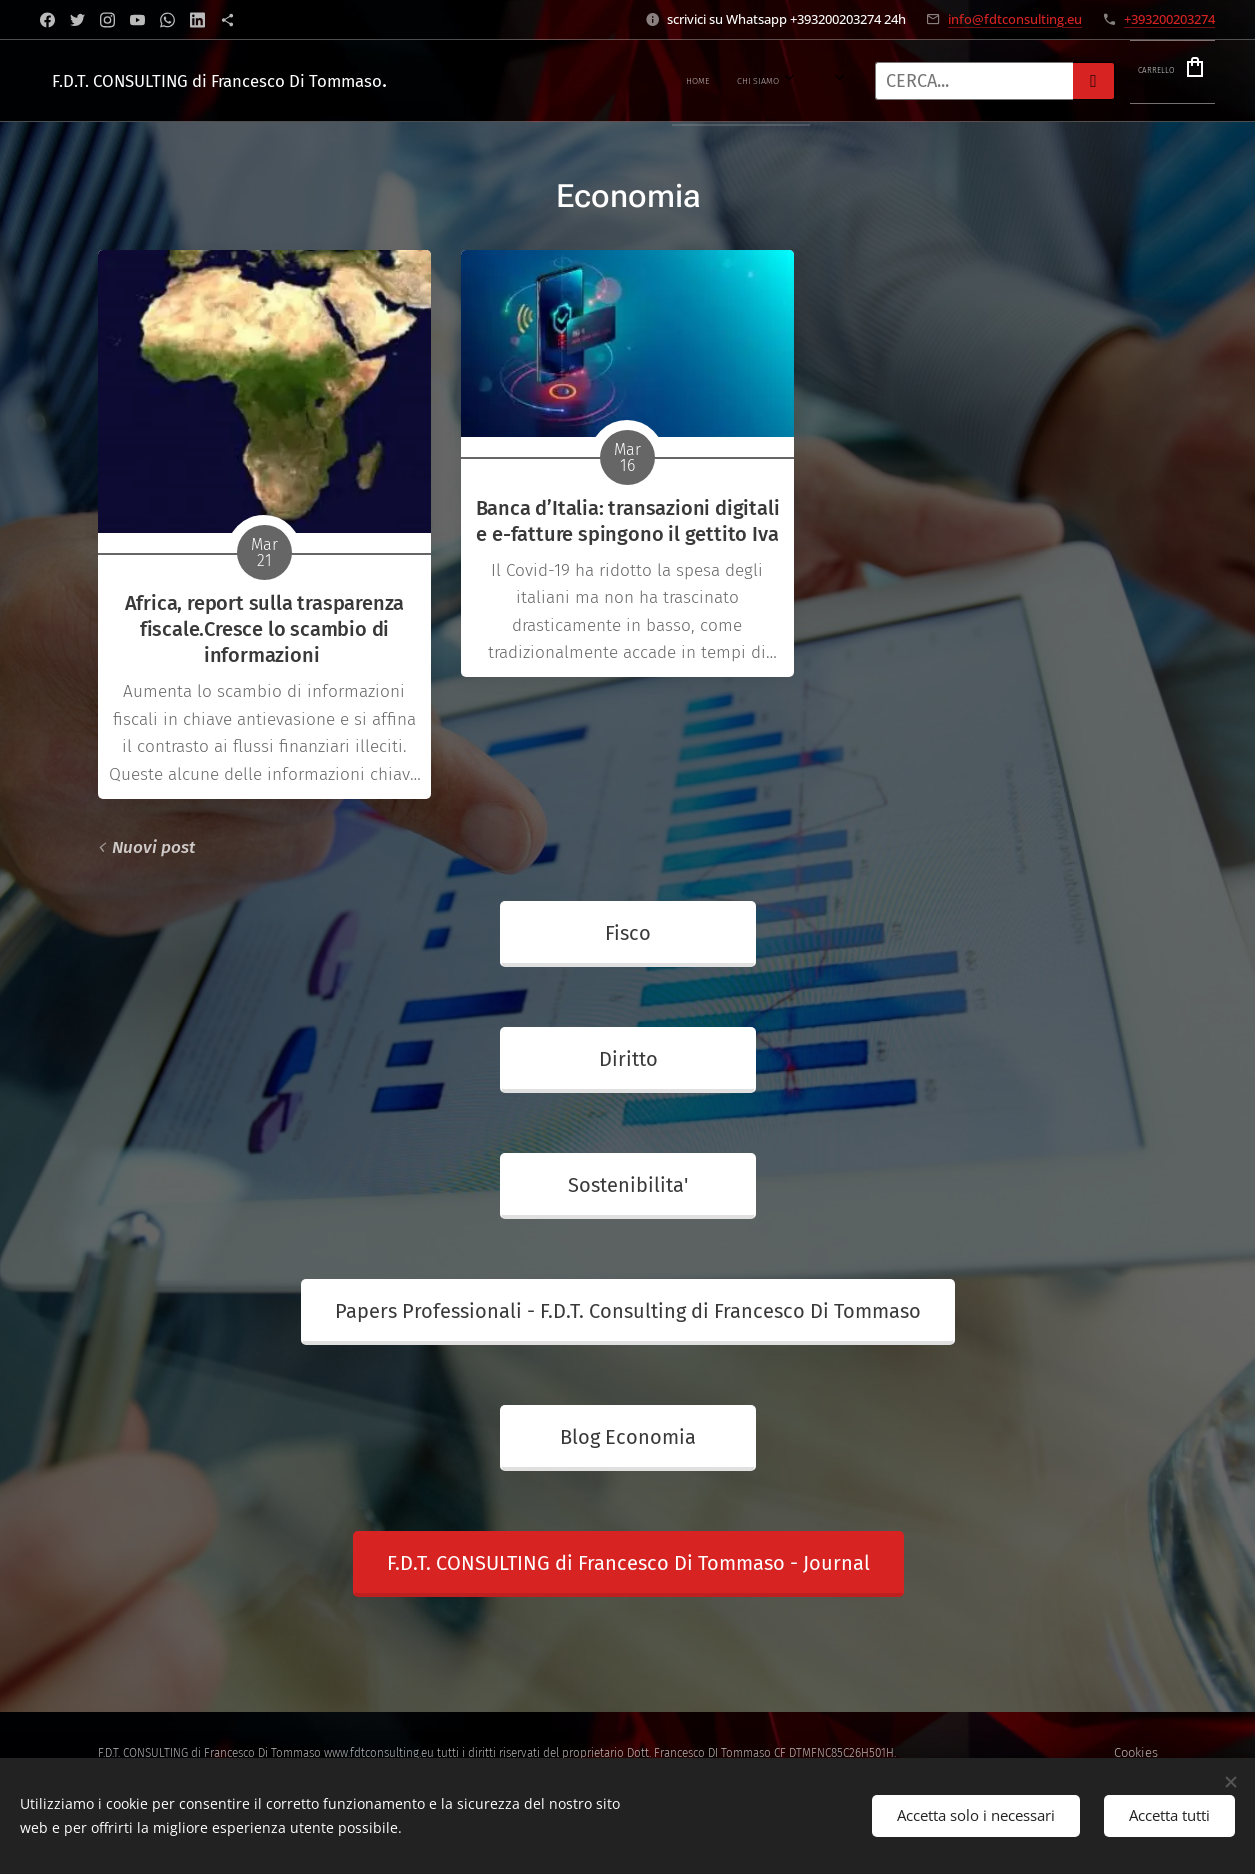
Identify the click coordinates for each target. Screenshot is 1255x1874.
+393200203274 (1169, 19)
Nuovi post (153, 847)
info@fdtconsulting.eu (1015, 19)
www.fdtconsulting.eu (379, 1753)
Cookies (1136, 1752)
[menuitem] (489, 81)
